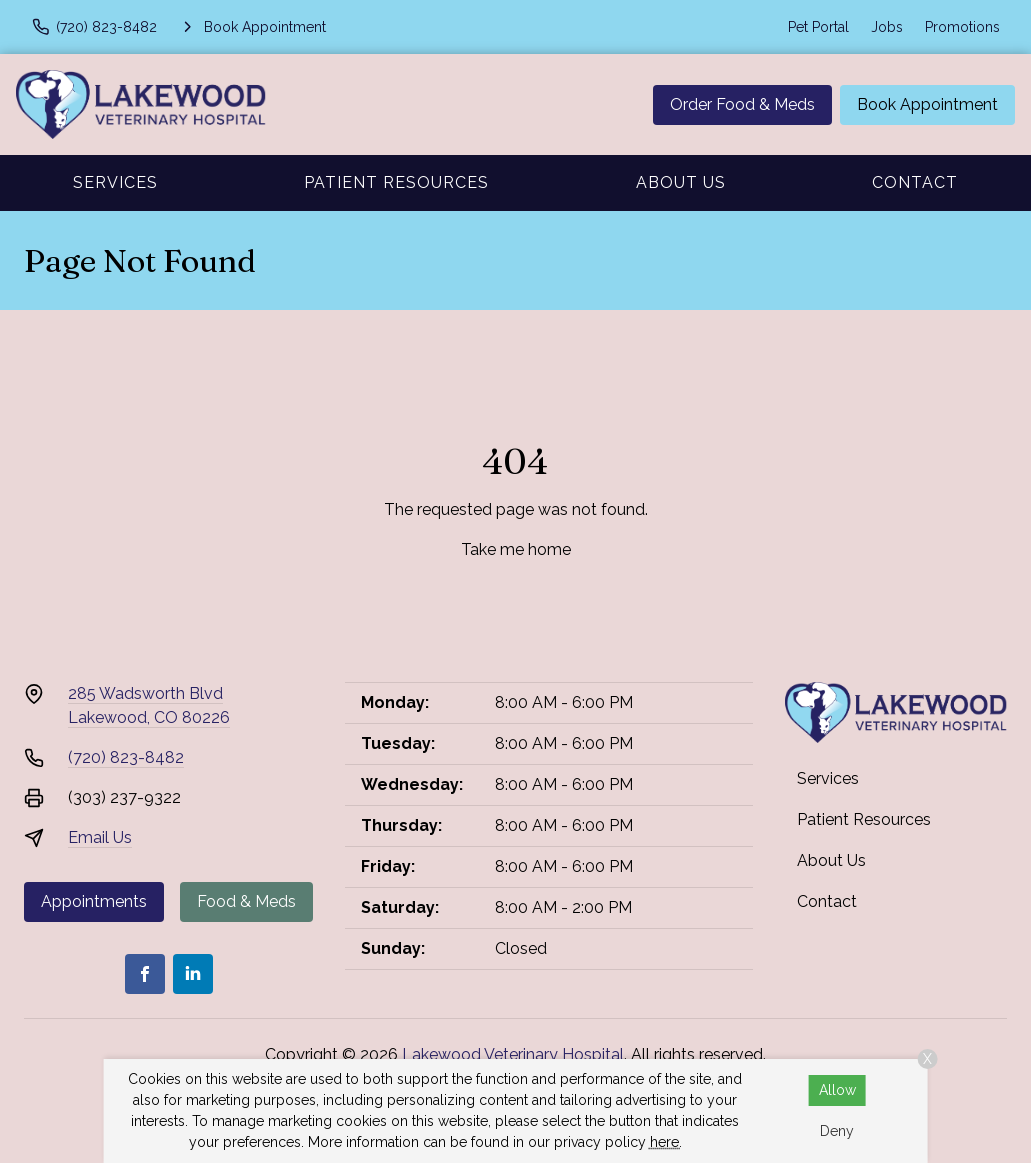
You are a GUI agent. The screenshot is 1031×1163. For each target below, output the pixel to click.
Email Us (100, 837)
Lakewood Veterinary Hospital (513, 1054)
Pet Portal (818, 27)
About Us (681, 182)
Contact (915, 182)
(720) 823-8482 (126, 757)
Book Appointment (927, 104)
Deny (837, 1131)
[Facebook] (145, 974)
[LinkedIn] (193, 974)
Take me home (516, 549)
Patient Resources (396, 182)
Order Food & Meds (742, 104)
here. (666, 1142)
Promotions (962, 27)
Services (115, 182)
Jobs (887, 27)
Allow (837, 1090)
